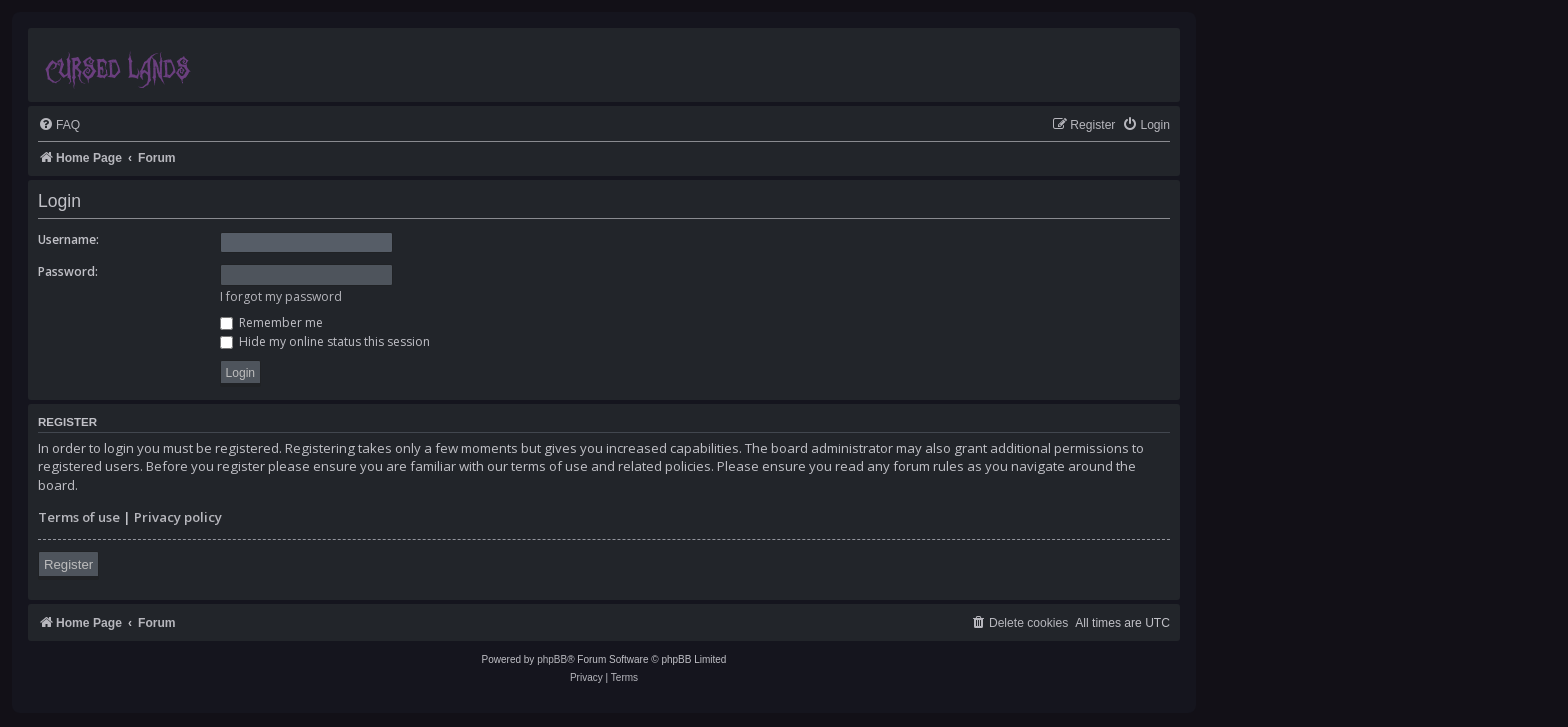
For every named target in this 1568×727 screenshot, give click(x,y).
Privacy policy (178, 517)
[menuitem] (59, 125)
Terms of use (79, 517)
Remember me (271, 322)
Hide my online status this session (325, 341)
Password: (68, 271)
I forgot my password (281, 296)
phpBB (552, 659)
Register (68, 564)
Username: (68, 239)
